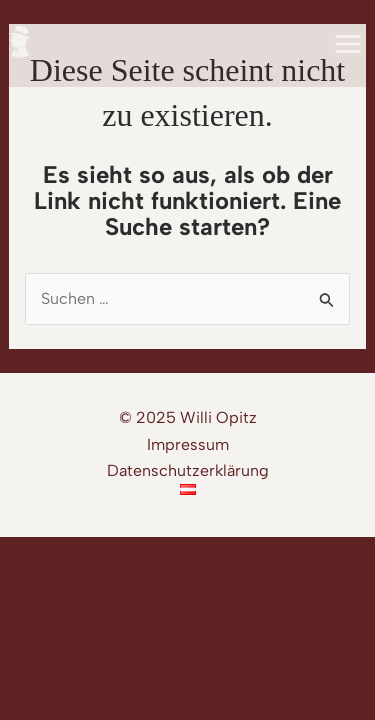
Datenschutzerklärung (188, 470)
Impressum (188, 444)
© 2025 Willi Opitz (188, 417)
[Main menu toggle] (348, 44)
